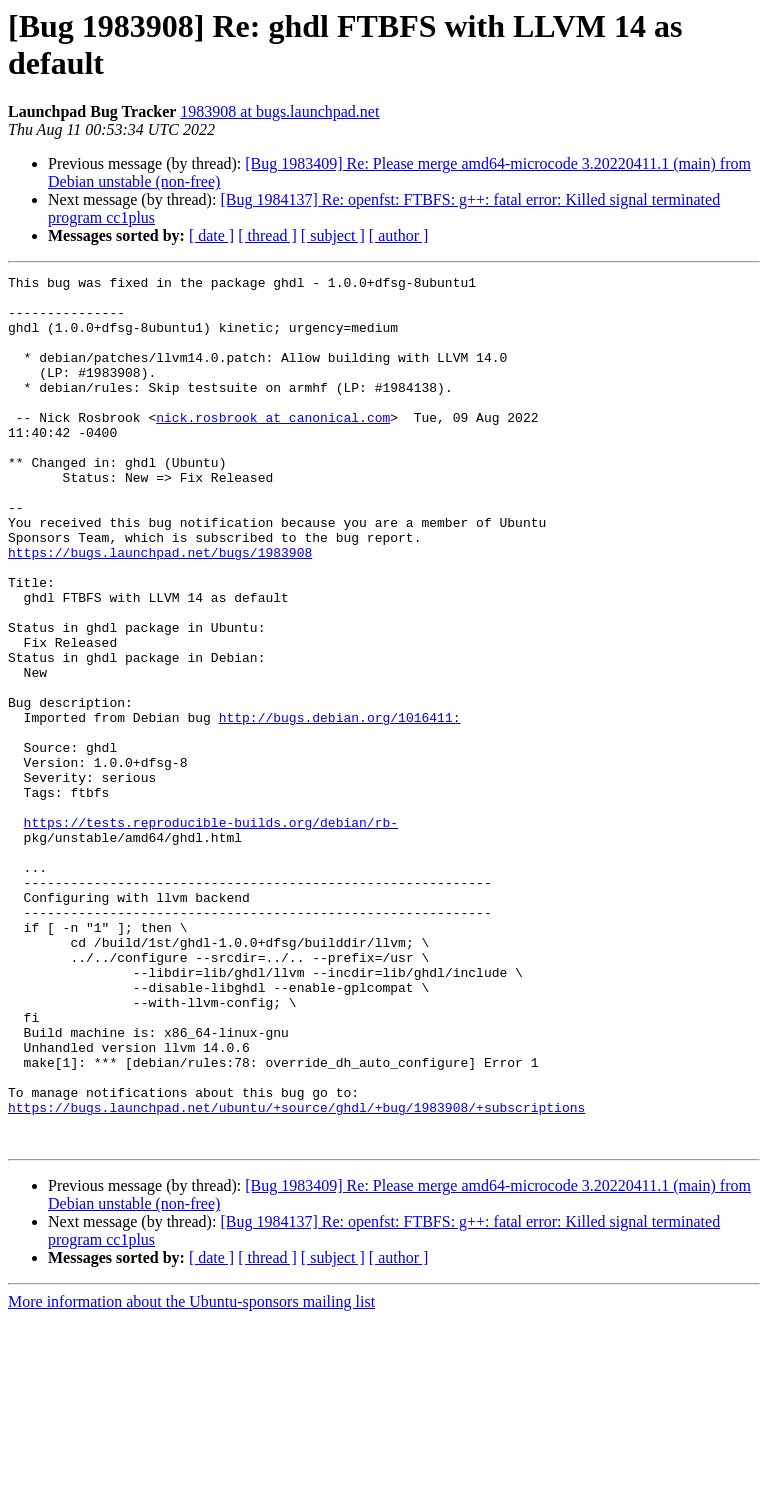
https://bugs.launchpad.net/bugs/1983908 (160, 609)
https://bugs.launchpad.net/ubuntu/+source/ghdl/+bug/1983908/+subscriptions (296, 1275)
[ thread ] (267, 235)
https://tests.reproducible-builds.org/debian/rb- (211, 933)
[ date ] (211, 235)
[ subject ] (333, 235)
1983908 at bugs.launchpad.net (279, 111)
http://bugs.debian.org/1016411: (340, 807)
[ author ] (399, 235)
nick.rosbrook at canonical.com (273, 447)
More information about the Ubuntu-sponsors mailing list (191, 1475)
